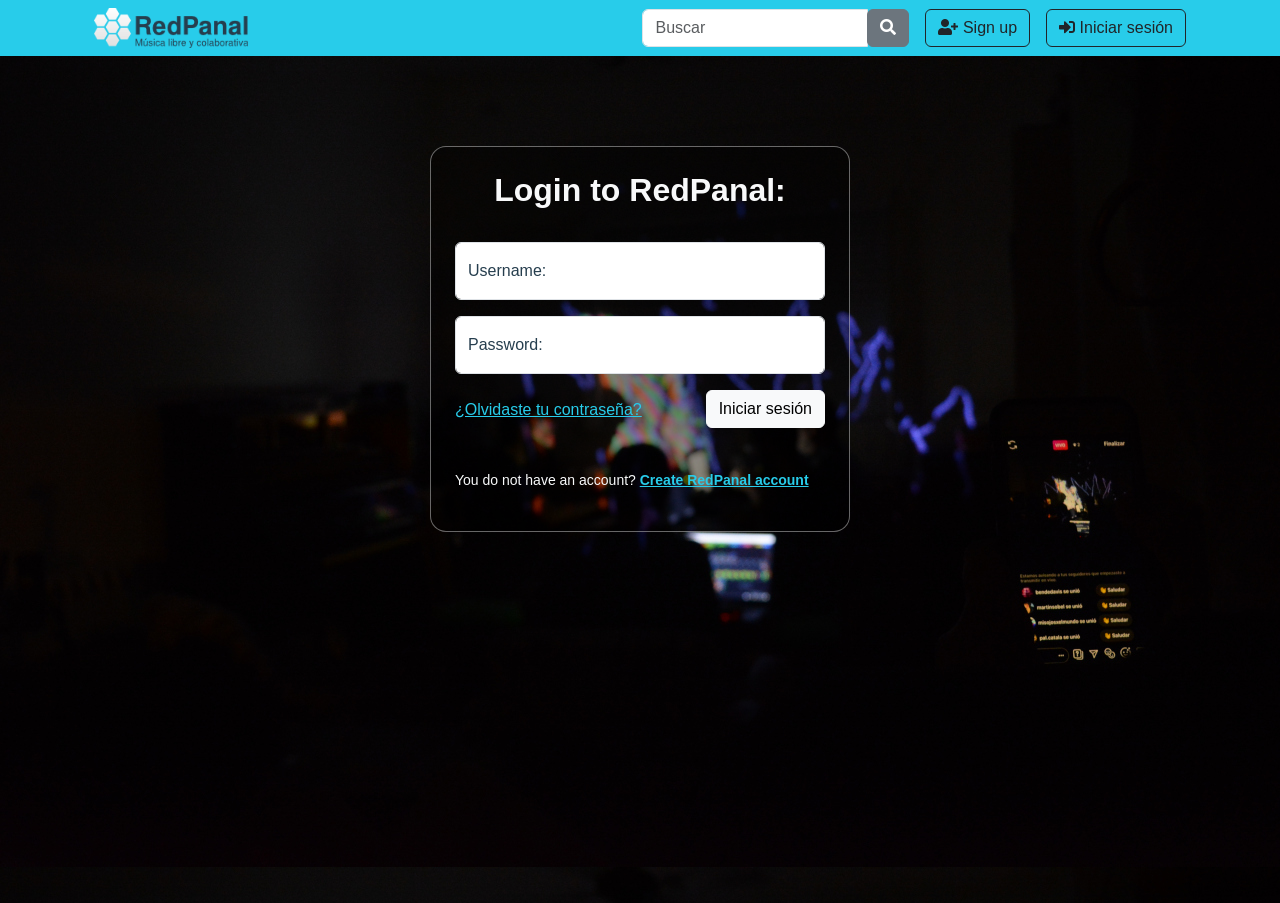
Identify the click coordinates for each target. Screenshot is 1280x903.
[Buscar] (755, 28)
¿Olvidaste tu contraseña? (548, 409)
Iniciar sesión (1116, 27)
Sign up (977, 27)
